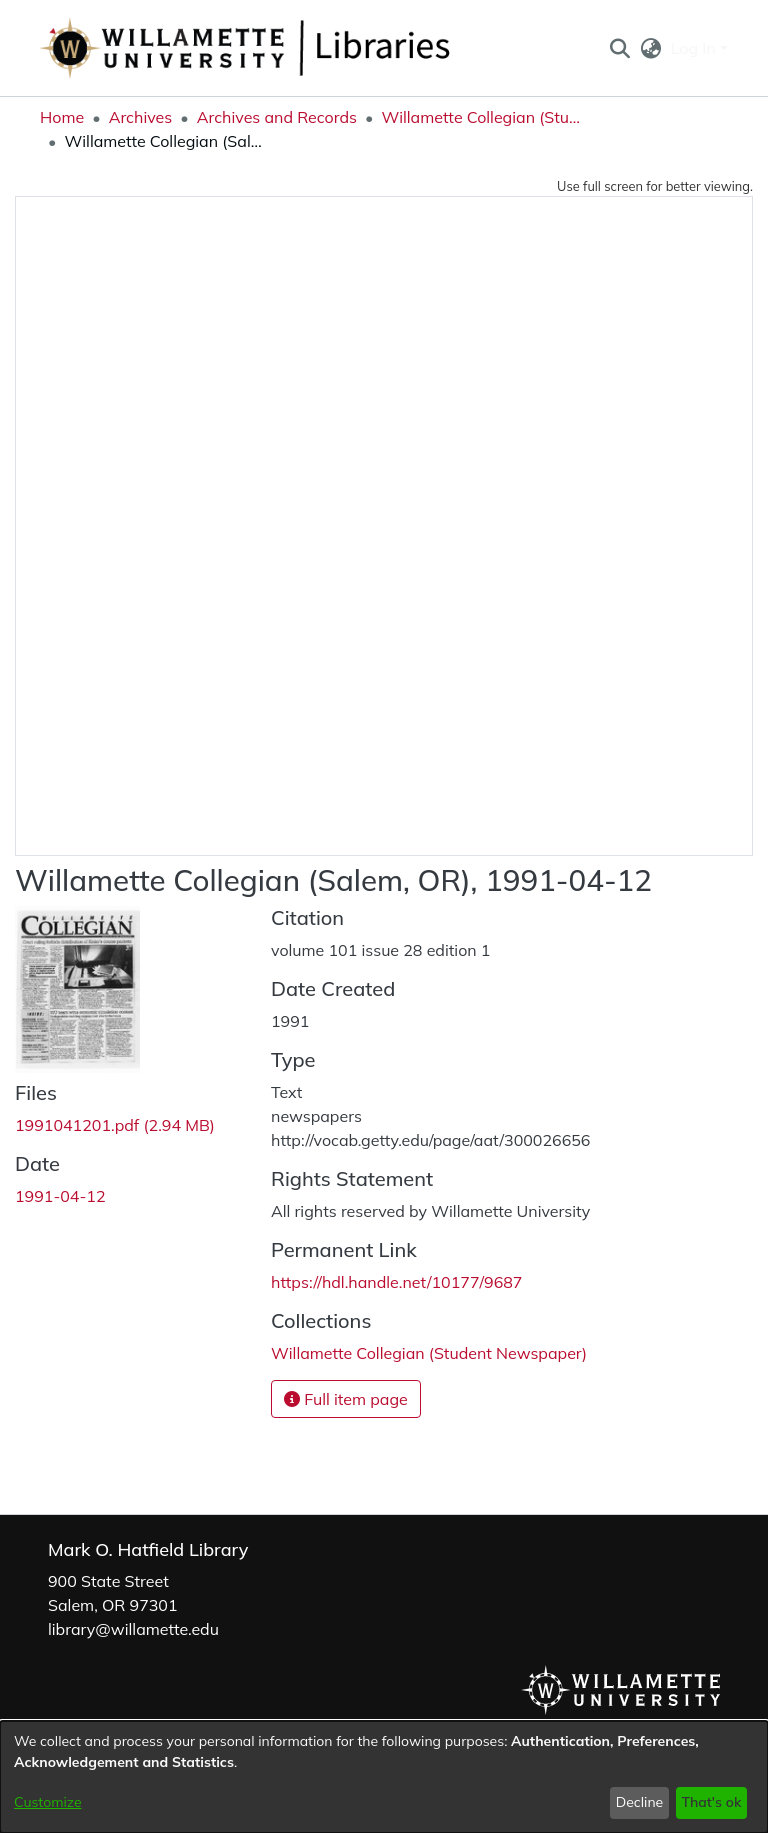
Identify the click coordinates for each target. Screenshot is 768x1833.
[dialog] (384, 1777)
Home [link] (62, 117)
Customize (48, 1802)
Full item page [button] (346, 1399)
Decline (640, 1802)
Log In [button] (695, 48)
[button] (619, 48)
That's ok (711, 1802)
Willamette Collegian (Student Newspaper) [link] (481, 117)
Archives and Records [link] (277, 117)
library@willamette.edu (133, 1629)
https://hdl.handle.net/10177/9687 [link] (396, 1282)
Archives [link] (141, 117)
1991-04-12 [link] (60, 1196)
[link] (115, 1125)
